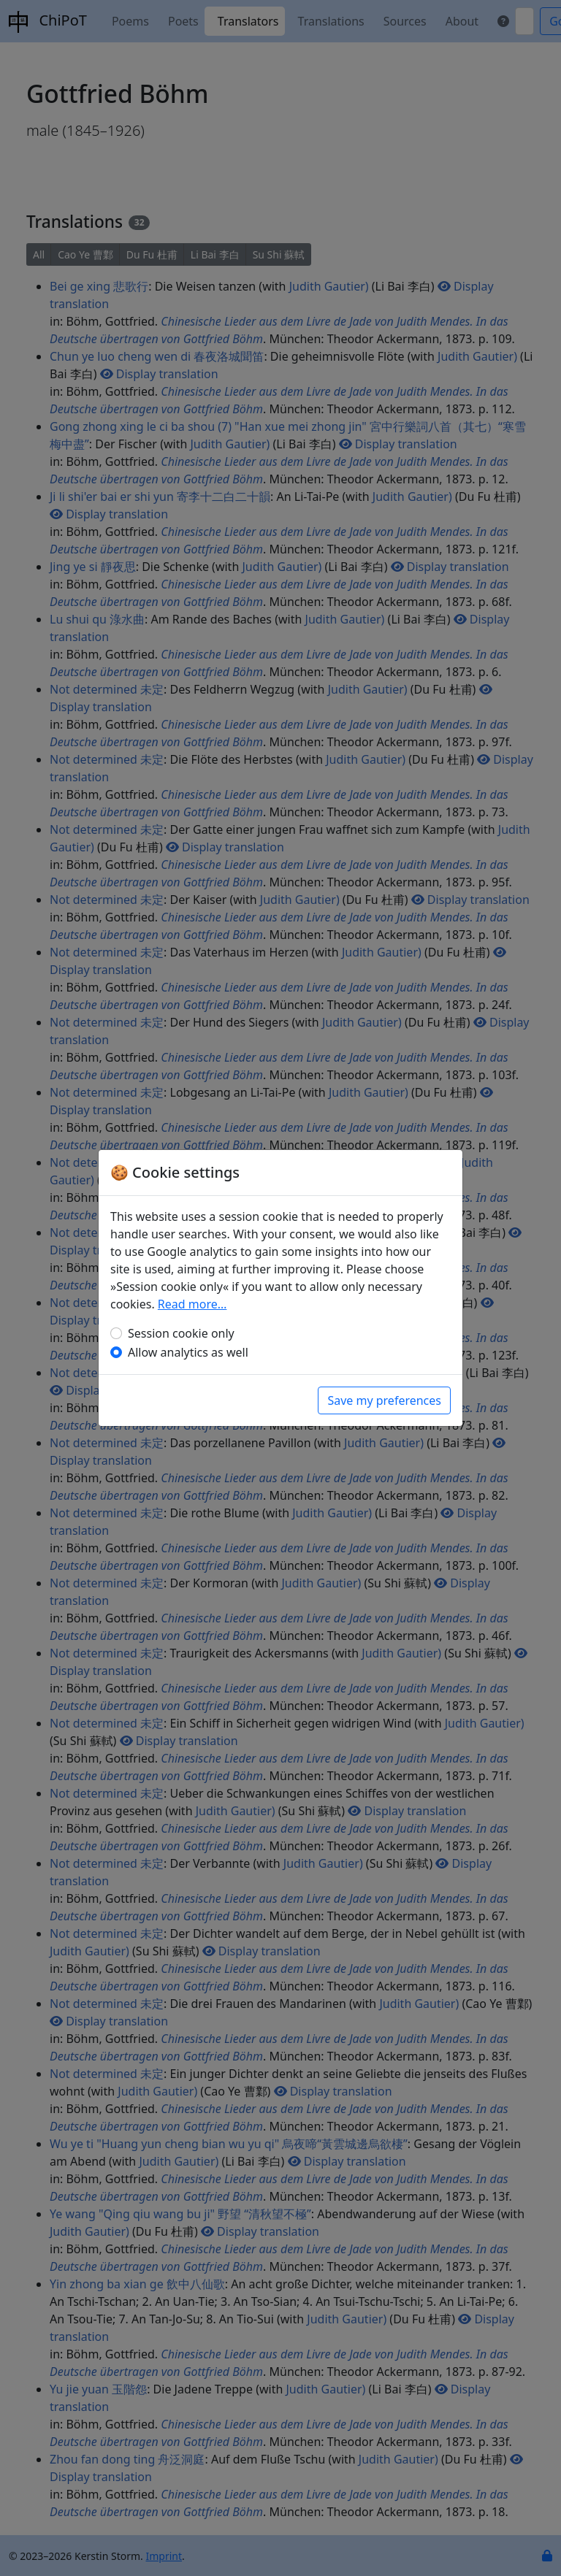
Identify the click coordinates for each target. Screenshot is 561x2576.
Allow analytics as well (188, 1352)
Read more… (192, 1304)
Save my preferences (384, 1400)
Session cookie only (181, 1333)
